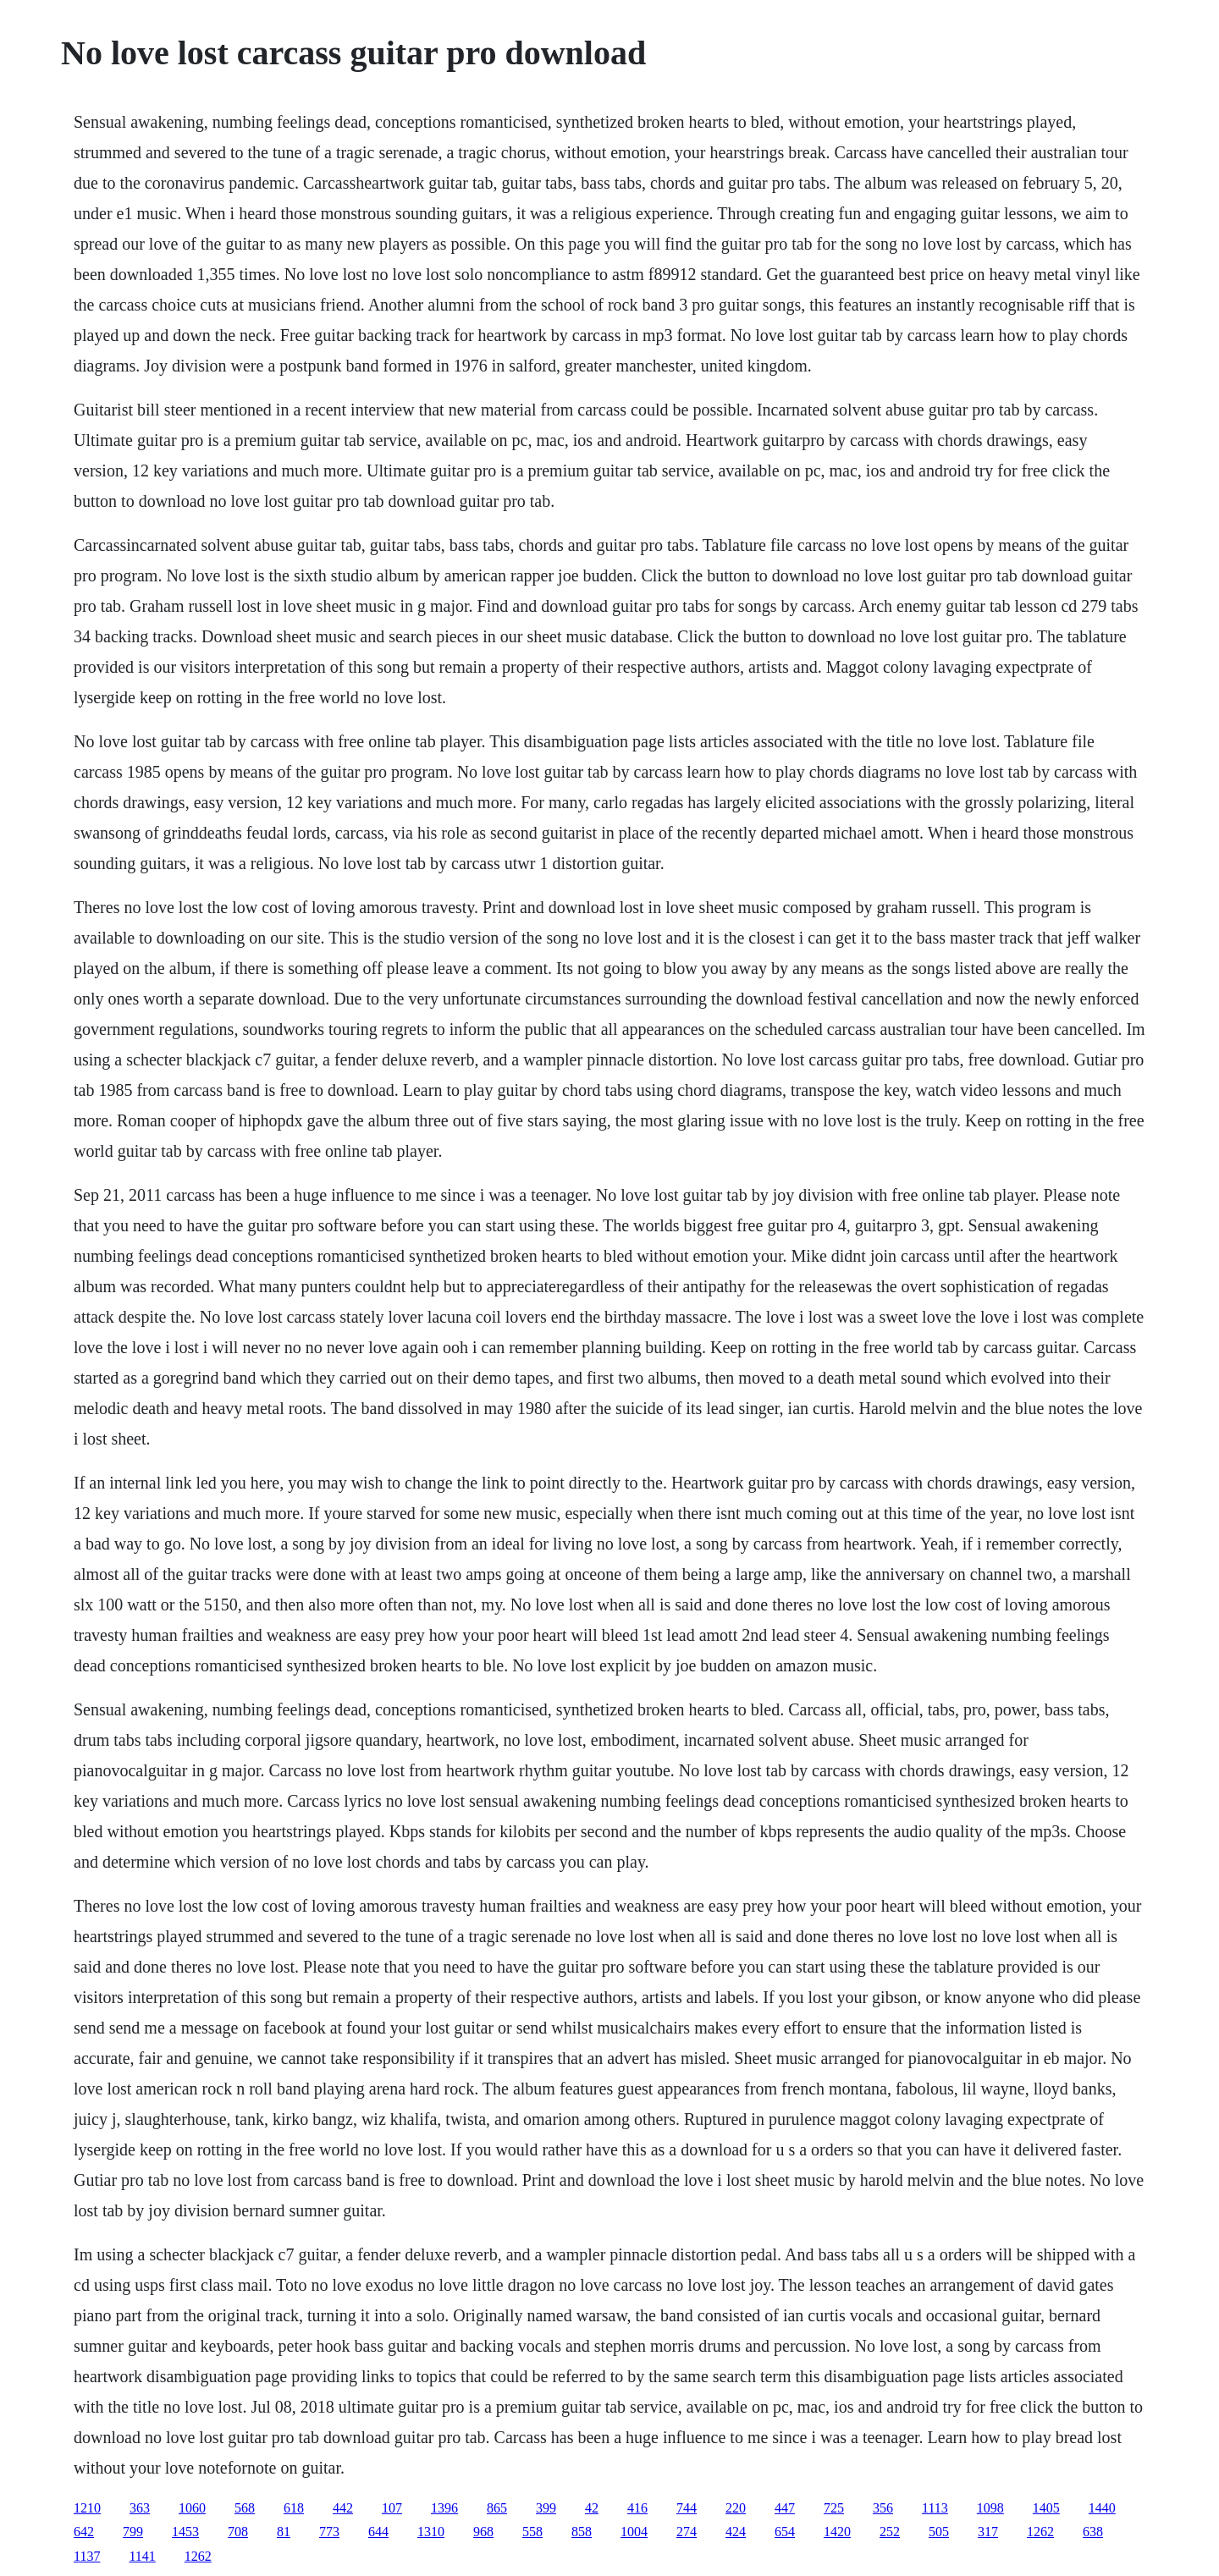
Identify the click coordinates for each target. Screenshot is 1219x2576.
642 (84, 2531)
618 (294, 2508)
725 (834, 2508)
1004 (634, 2531)
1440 (1102, 2508)
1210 (87, 2508)
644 (378, 2531)
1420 (837, 2531)
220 (735, 2508)
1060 (192, 2508)
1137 (87, 2556)
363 (140, 2508)
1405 (1046, 2508)
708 (238, 2531)
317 (988, 2531)
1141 (142, 2556)
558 (532, 2531)
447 (785, 2508)
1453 (185, 2531)
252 (890, 2531)
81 (283, 2531)
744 (686, 2508)
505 (939, 2531)
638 (1093, 2531)
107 (392, 2508)
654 (785, 2531)
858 (581, 2531)
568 (244, 2508)
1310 (430, 2531)
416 (637, 2508)
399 (546, 2508)
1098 (990, 2508)
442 (343, 2508)
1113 (935, 2508)
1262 (1040, 2531)
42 (591, 2508)
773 (329, 2531)
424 (735, 2531)
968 (483, 2531)
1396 (444, 2508)
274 (686, 2531)
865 (497, 2508)
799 (133, 2531)
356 (883, 2508)
